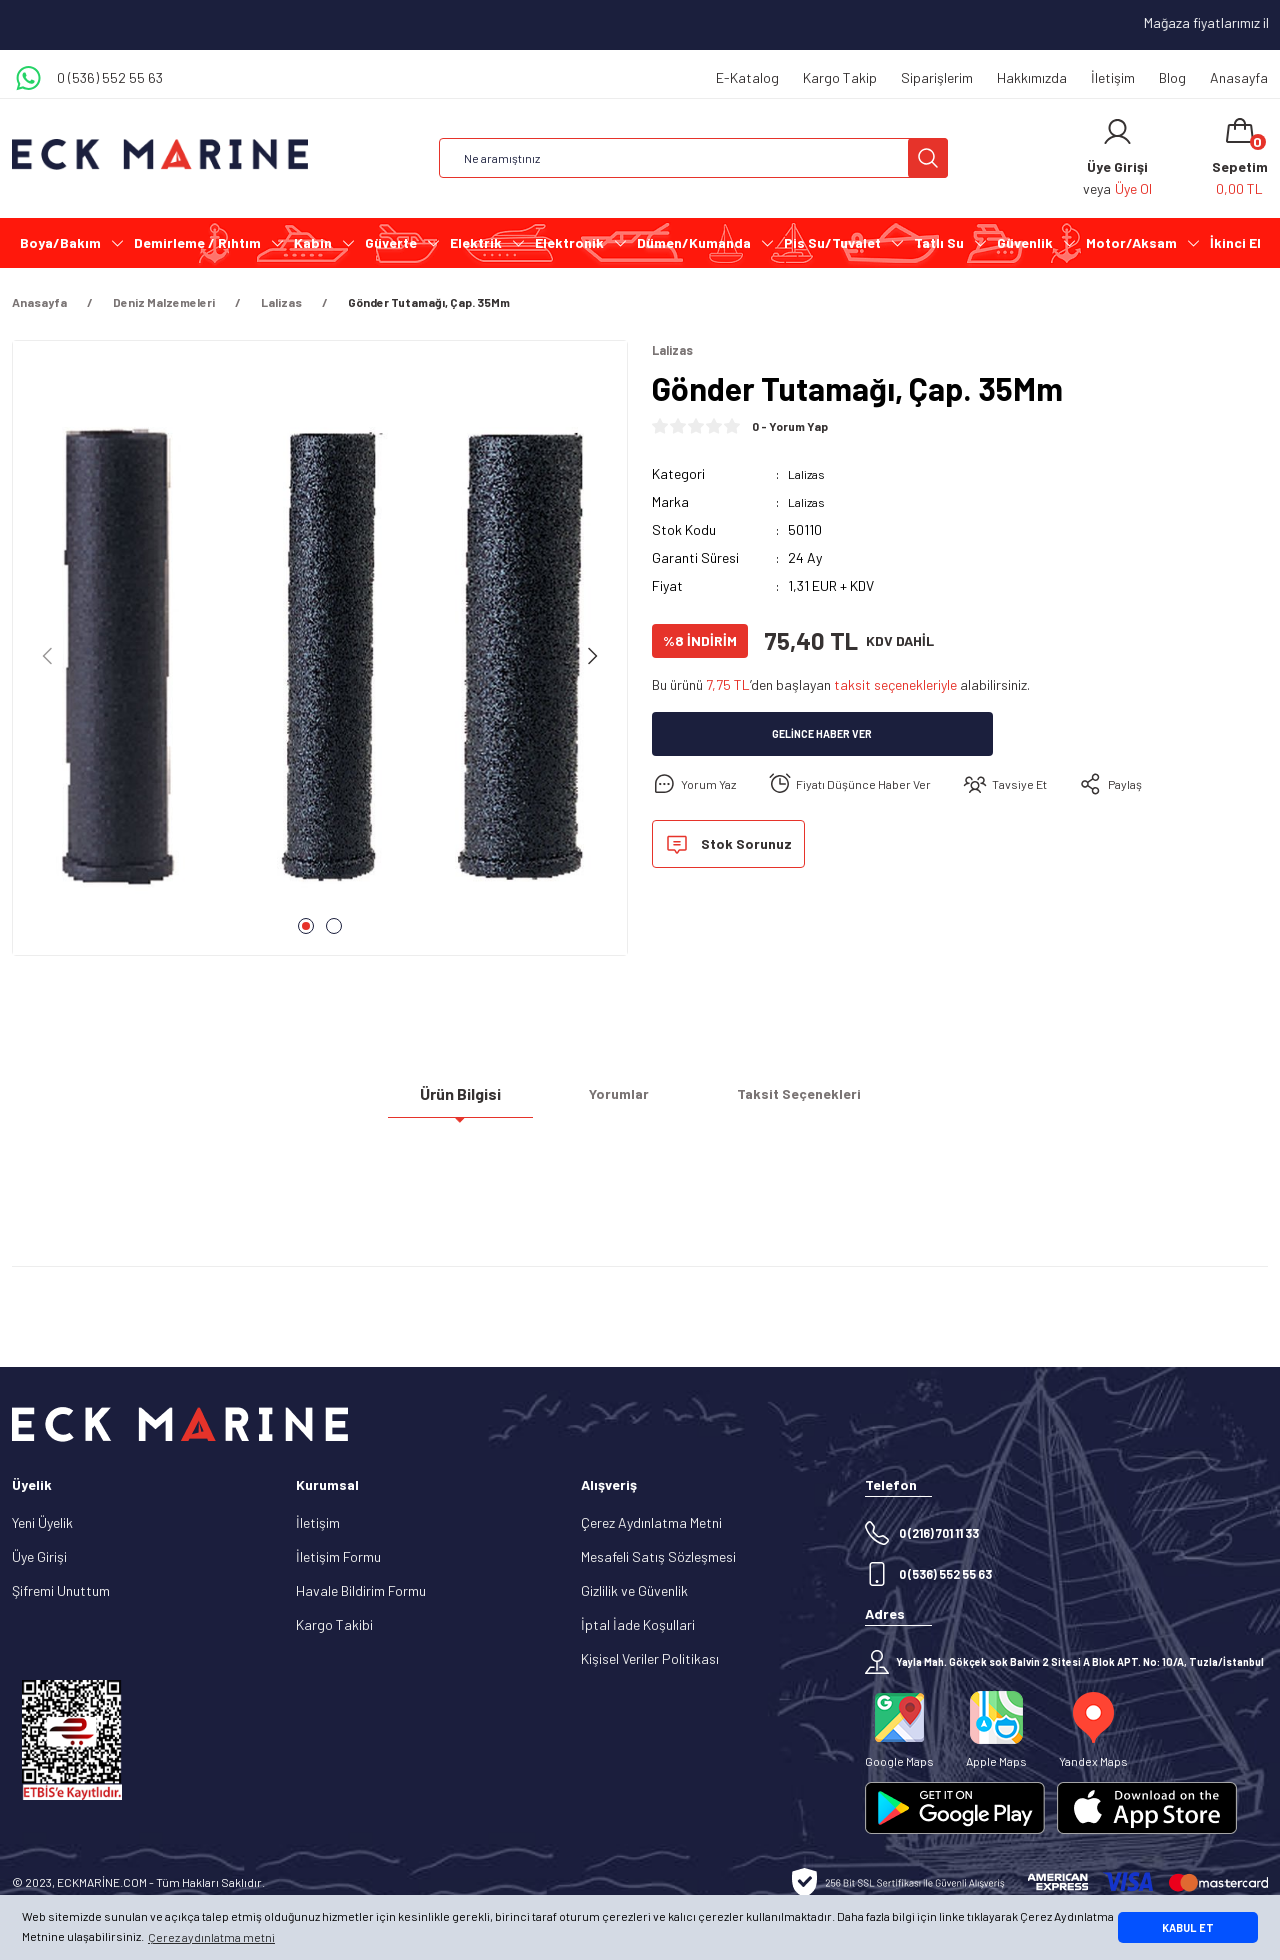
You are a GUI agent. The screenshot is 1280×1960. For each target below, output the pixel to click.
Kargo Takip (840, 77)
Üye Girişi (39, 1556)
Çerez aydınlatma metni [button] (211, 1937)
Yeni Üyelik (42, 1522)
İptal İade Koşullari (638, 1624)
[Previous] (48, 656)
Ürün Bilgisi (460, 1101)
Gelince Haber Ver (822, 736)
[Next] (592, 656)
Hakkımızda (1032, 77)
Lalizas (809, 475)
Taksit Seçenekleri (799, 1101)
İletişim (1113, 77)
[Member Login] (1117, 132)
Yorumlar (619, 1101)
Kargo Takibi (334, 1624)
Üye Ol (1133, 188)
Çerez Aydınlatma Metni (651, 1522)
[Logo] (160, 154)
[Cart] (1240, 158)
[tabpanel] (320, 656)
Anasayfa (1239, 77)
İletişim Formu (338, 1556)
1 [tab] (306, 926)
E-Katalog (747, 77)
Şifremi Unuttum (61, 1590)
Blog (1172, 77)
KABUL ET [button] (1188, 1927)
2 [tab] (334, 926)
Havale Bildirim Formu (361, 1590)
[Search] (693, 158)
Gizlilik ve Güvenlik (634, 1590)
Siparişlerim (937, 77)
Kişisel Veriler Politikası (650, 1658)
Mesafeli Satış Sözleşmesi (658, 1556)
